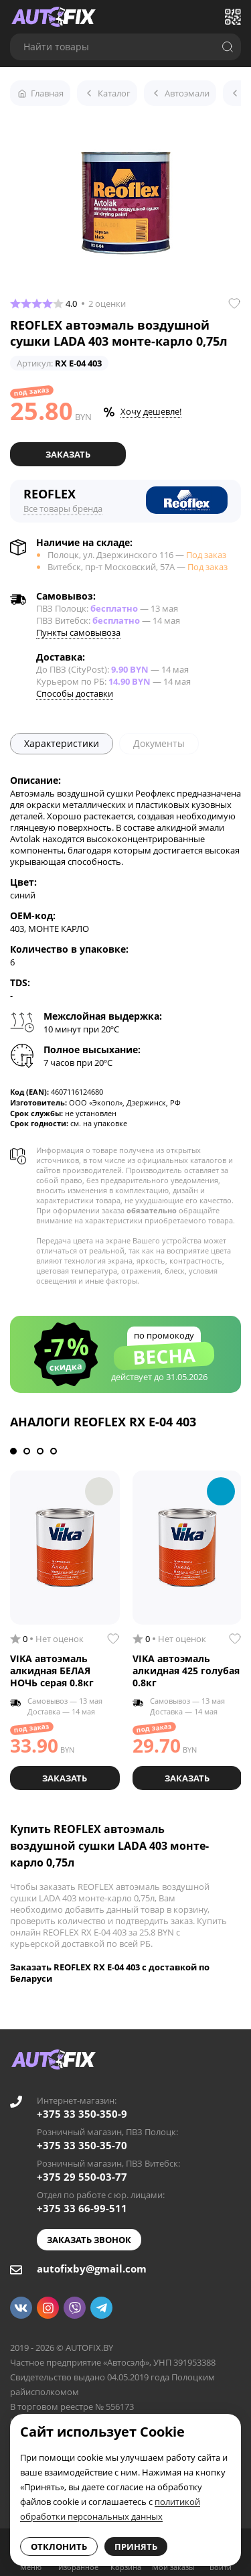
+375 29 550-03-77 (82, 2176)
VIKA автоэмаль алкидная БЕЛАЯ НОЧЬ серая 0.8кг (52, 1670)
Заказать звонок (89, 2240)
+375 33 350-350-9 (82, 2113)
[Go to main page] (53, 17)
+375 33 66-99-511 (82, 2208)
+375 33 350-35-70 (82, 2145)
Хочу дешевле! (150, 411)
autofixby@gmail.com (92, 2268)
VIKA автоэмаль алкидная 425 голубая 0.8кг (186, 1670)
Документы (159, 743)
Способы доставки (74, 693)
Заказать (68, 454)
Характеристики (61, 743)
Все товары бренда (62, 508)
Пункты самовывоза (78, 632)
